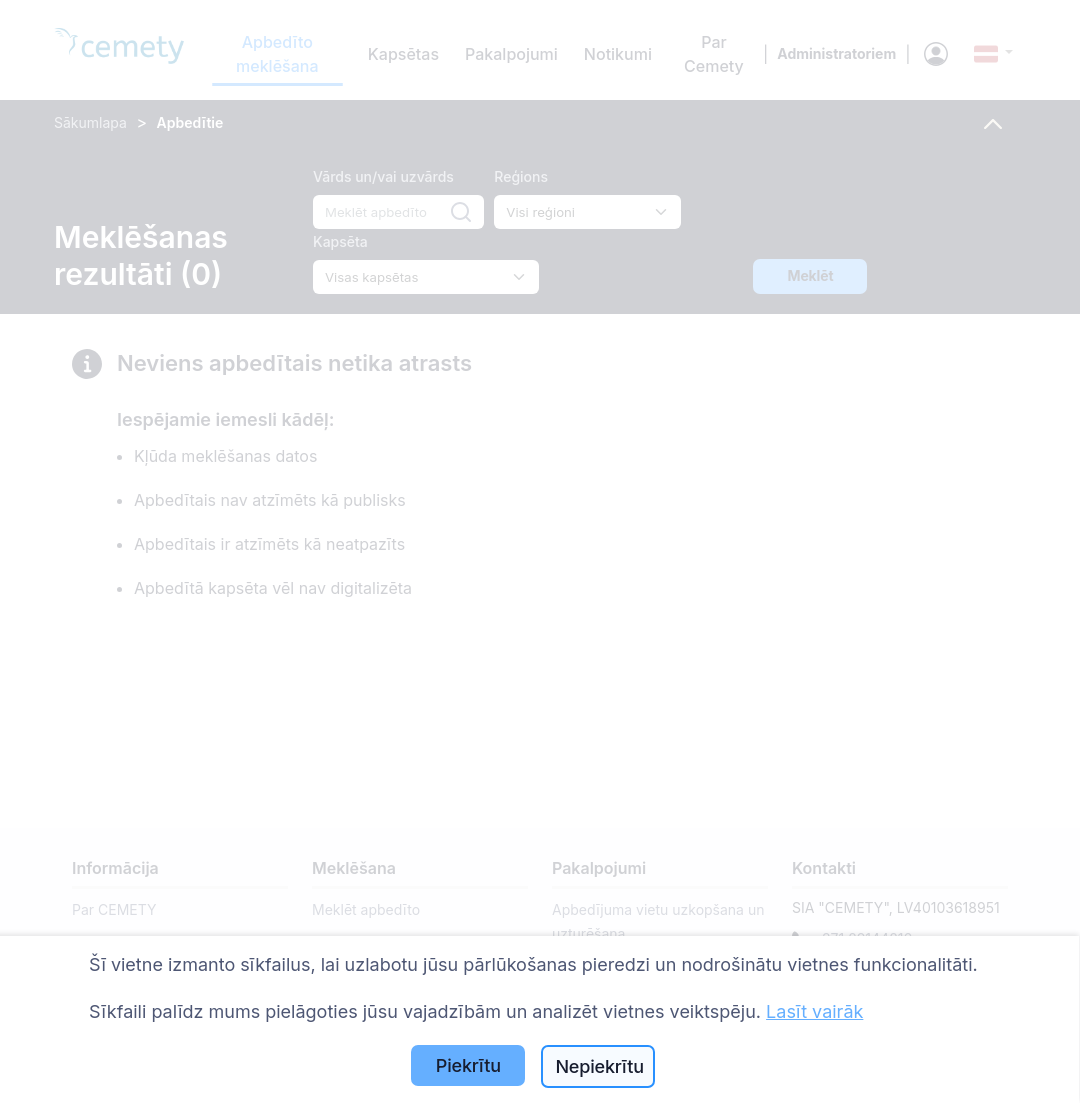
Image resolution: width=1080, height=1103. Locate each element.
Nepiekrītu (599, 1066)
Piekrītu (468, 1065)
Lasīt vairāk (814, 1011)
